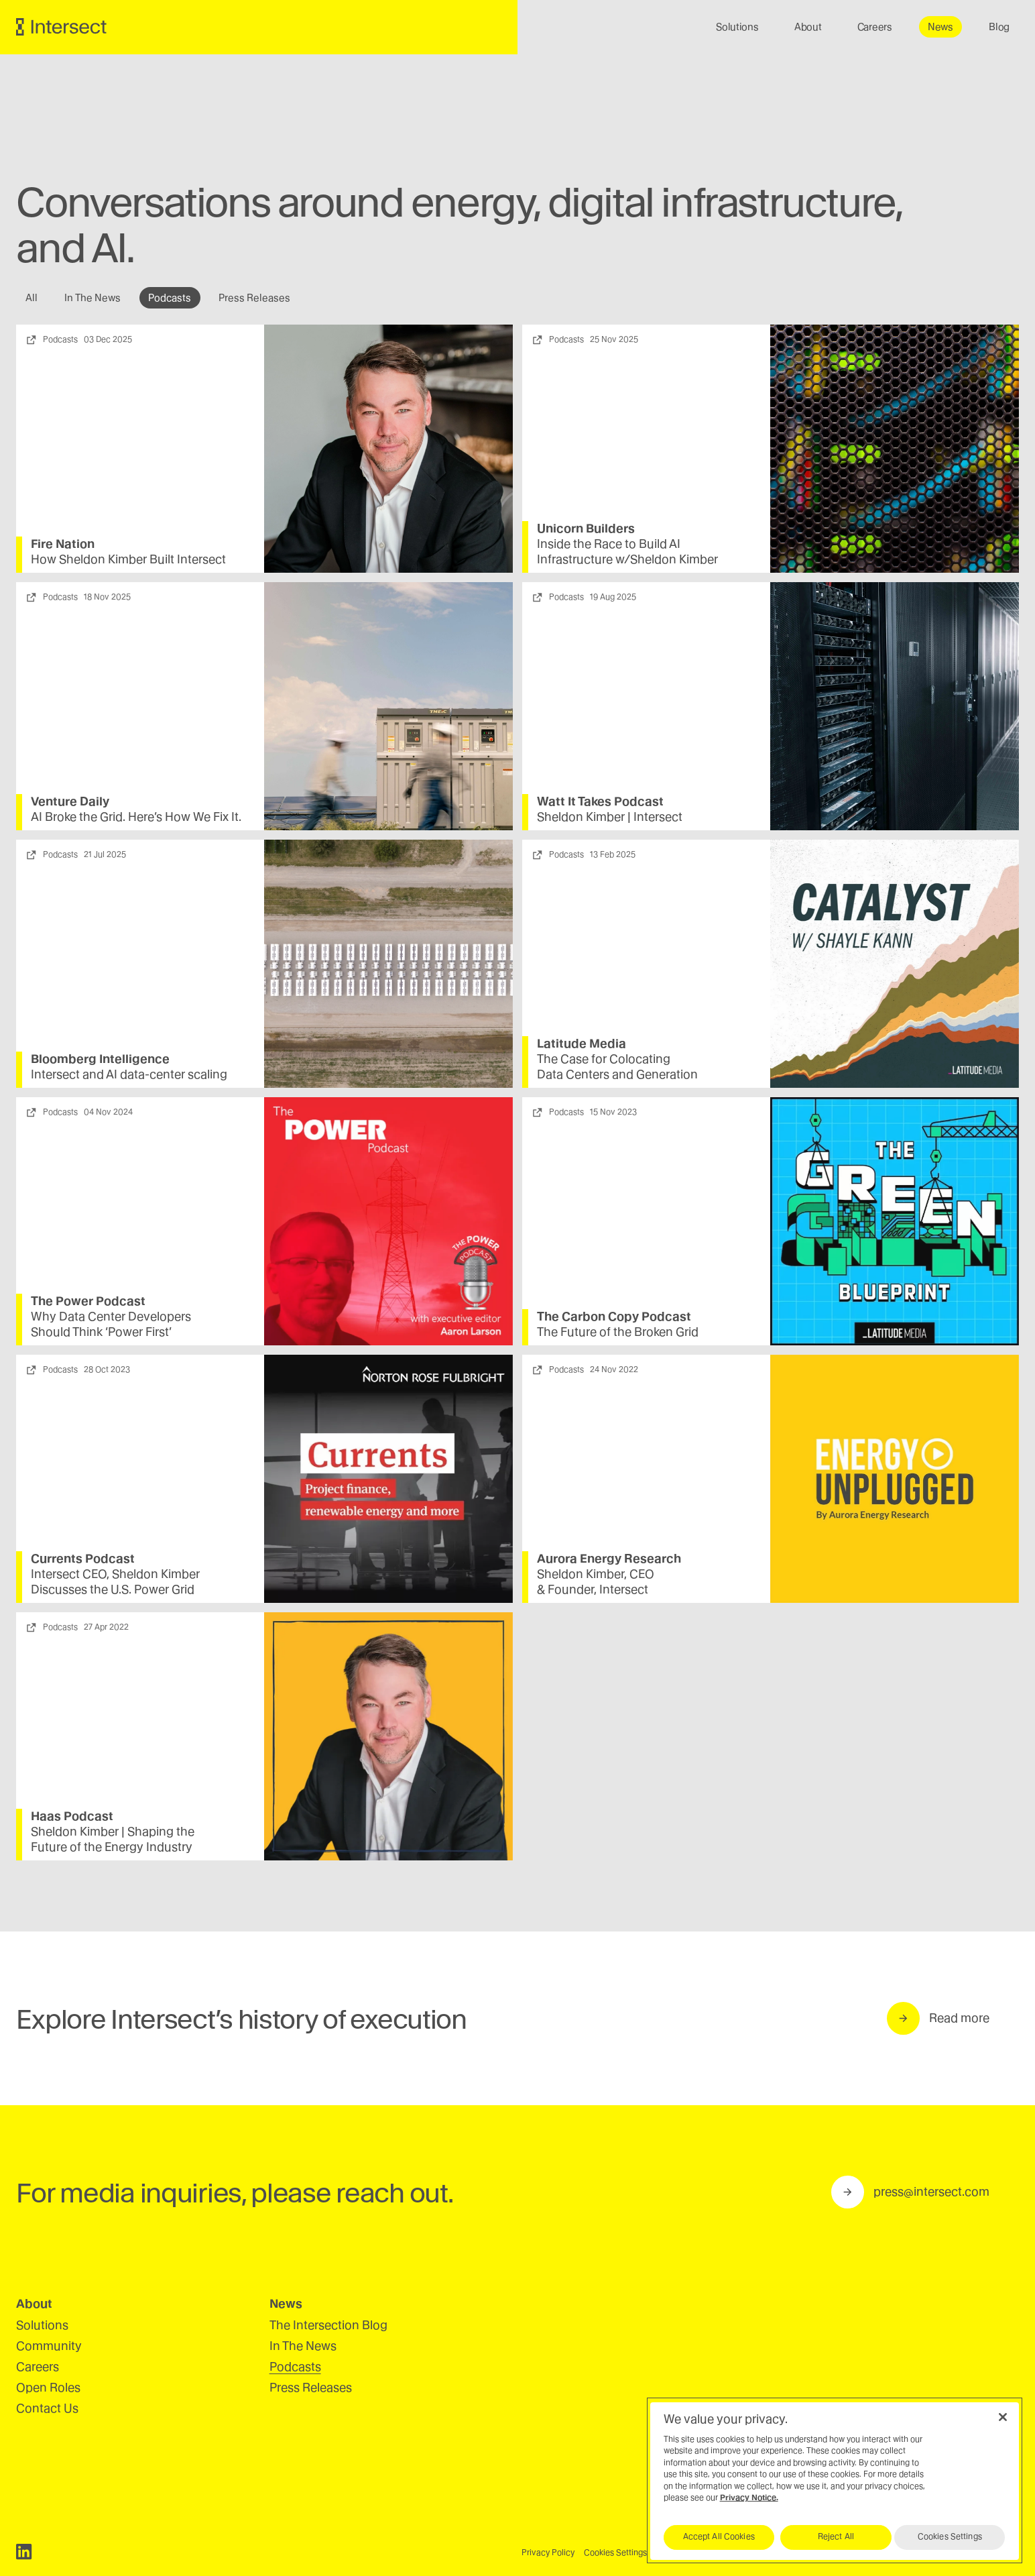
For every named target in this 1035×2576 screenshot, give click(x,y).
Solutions (42, 2325)
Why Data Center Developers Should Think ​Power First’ (112, 1324)
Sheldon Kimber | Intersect (609, 816)
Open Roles (48, 2387)
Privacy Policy (548, 2552)
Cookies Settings (615, 2552)
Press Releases (310, 2387)
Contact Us (47, 2408)
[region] (834, 2480)
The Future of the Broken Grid (617, 1332)
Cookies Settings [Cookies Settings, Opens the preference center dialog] (950, 2536)
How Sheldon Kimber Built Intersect (129, 559)
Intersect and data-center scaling (130, 1074)
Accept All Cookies (719, 2536)
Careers (37, 2366)
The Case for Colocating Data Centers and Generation (617, 1066)
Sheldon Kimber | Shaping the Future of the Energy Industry (113, 1839)
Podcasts (295, 2366)
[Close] (1003, 2417)
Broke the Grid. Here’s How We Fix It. (137, 816)
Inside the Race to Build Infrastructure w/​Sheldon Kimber (627, 552)
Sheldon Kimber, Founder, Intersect (595, 1581)
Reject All (836, 2536)
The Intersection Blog (328, 2325)
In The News (303, 2346)
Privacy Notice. (749, 2497)
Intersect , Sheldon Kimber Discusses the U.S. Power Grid (116, 1581)
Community (49, 2346)
